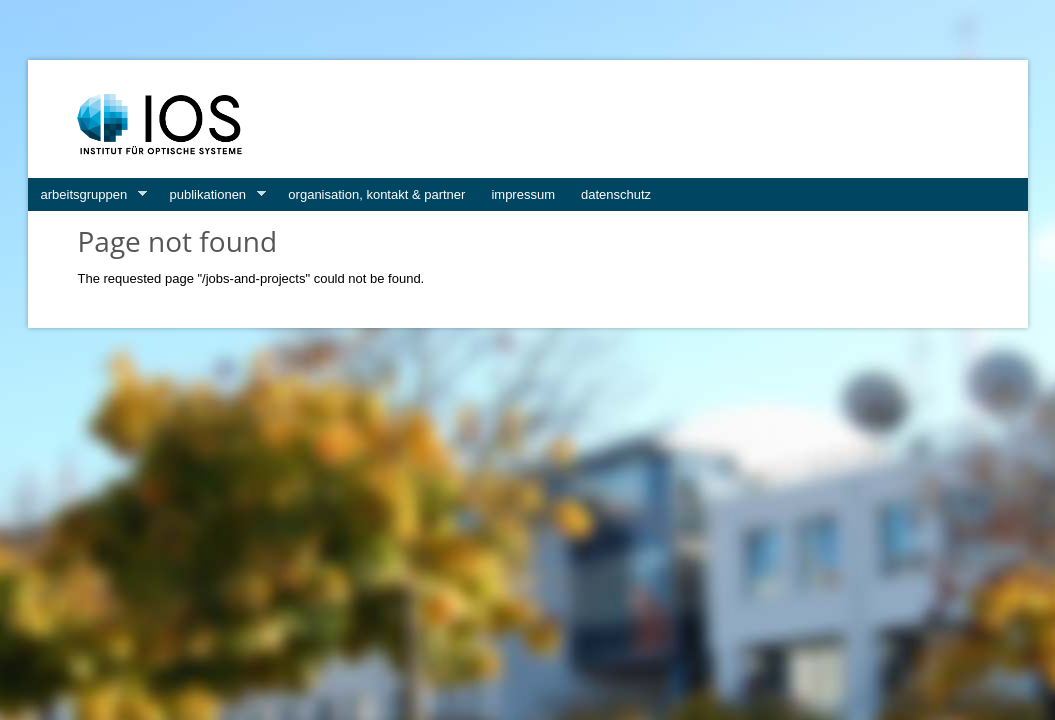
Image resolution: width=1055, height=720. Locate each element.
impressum (523, 194)
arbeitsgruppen (87, 195)
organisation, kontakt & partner (376, 194)
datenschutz (616, 194)
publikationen (210, 195)
